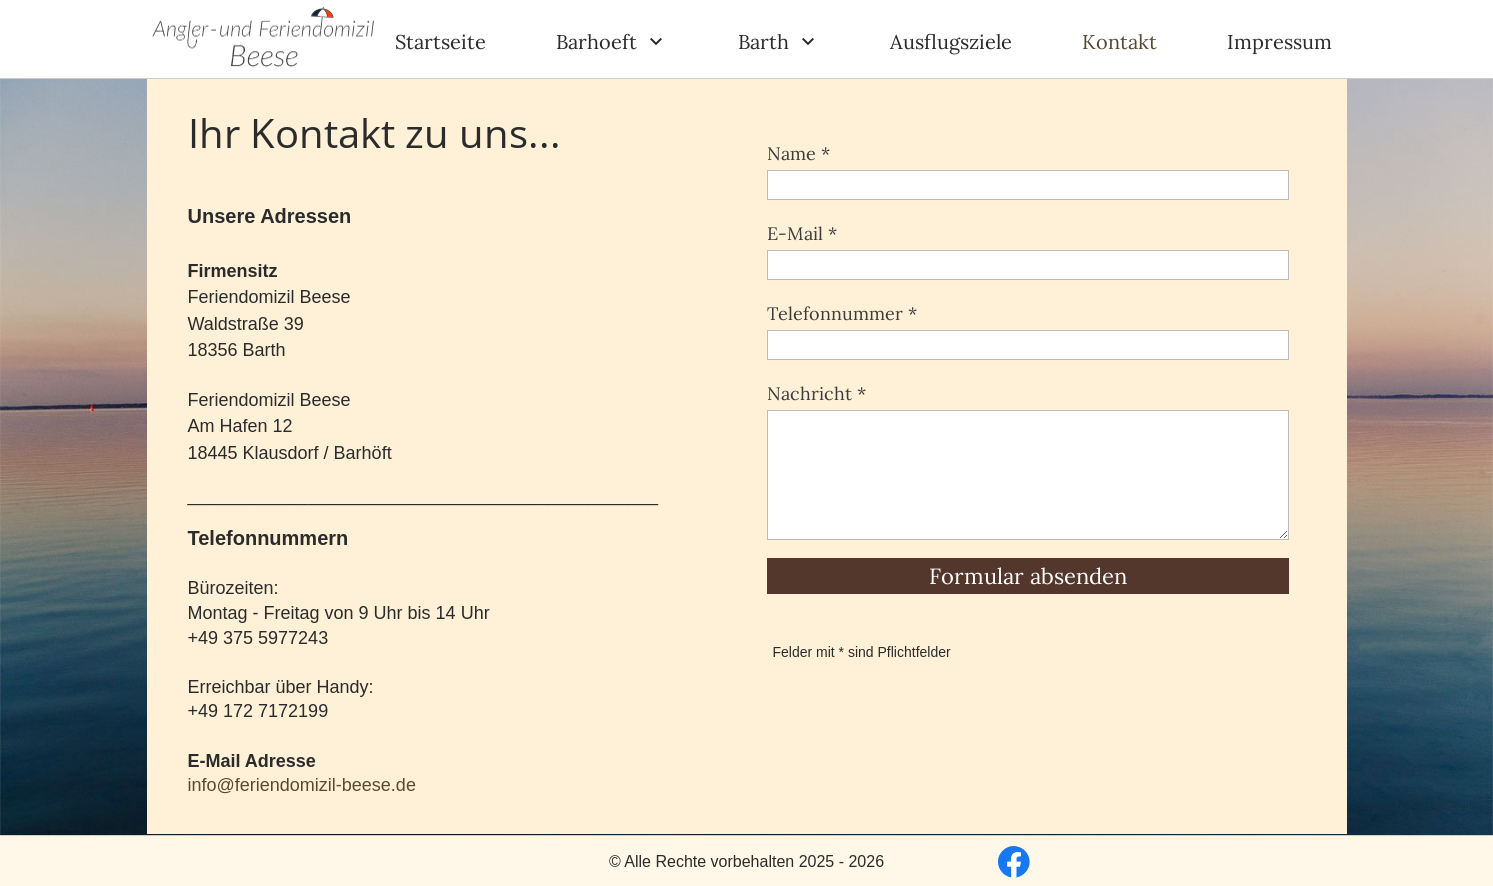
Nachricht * (816, 393)
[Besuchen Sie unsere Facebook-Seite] (1014, 862)
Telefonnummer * (842, 313)
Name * (798, 153)
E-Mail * (802, 233)
